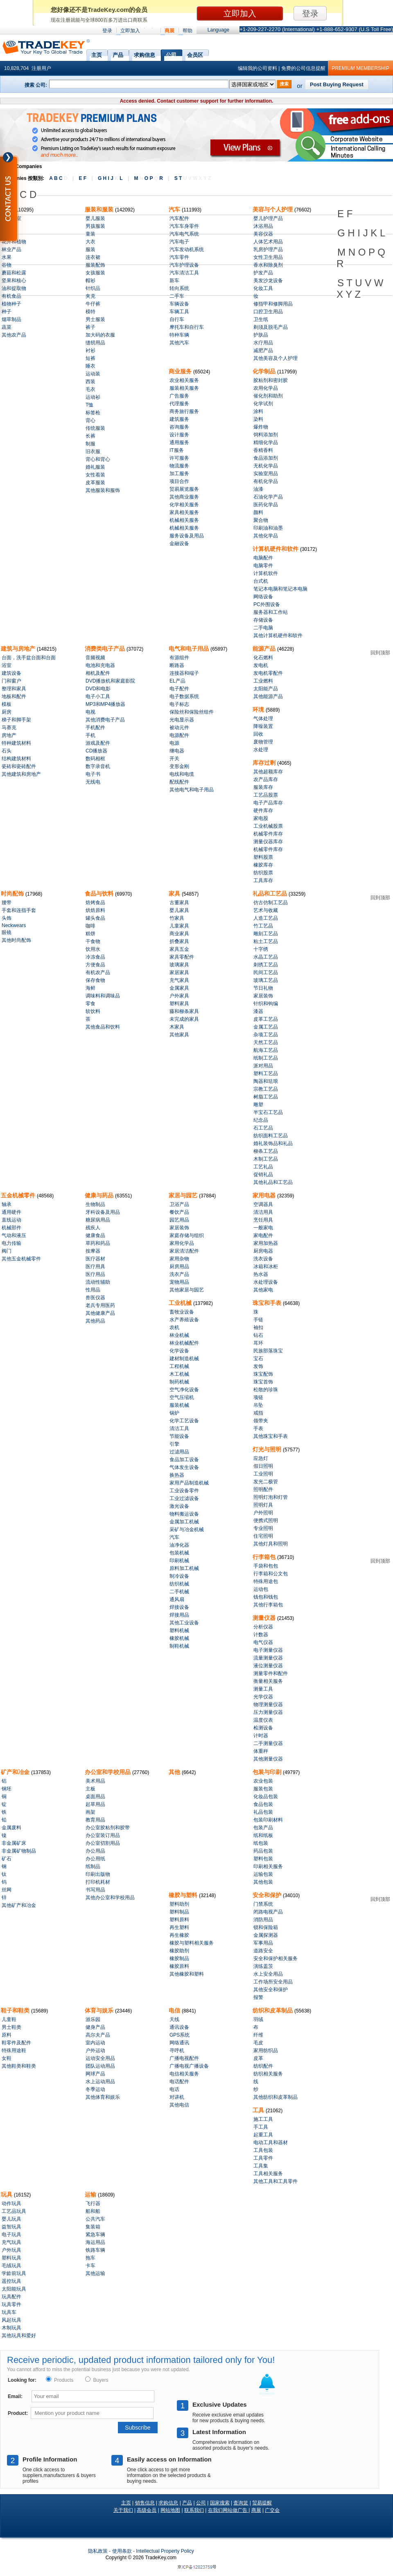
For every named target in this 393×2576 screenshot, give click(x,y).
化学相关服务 (184, 505)
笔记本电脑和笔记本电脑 (280, 589)
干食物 (93, 941)
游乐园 (93, 2019)
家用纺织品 (265, 2050)
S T (192, 178)
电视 (90, 712)
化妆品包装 (265, 1796)
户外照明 (263, 1513)
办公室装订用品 (103, 1835)
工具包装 (263, 2150)
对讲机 (176, 2097)
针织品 (93, 288)
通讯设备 (179, 2027)
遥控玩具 (11, 2281)
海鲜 (90, 988)
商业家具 (179, 934)
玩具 (7, 2194)
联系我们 (194, 2510)
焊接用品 (179, 1615)
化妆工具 (263, 288)
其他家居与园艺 (186, 1290)
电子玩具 (11, 2234)
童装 (90, 234)
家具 (175, 893)
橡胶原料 (179, 1966)
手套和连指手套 (19, 910)
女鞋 (6, 2058)
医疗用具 (95, 1266)
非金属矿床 (14, 1843)
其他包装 (263, 1882)
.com (160, 2557)
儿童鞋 (9, 2019)
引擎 (174, 1444)
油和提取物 (14, 288)
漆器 (258, 1011)
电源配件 (179, 735)
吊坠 (258, 1405)
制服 (90, 444)
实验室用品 (265, 473)
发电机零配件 (268, 673)
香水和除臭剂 (268, 265)
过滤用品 (179, 1452)
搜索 (284, 83)
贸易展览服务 (184, 489)
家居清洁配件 (184, 1251)
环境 (259, 709)
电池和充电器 (100, 665)
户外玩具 (11, 2250)
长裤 (90, 436)
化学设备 (179, 1351)
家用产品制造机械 (189, 1483)
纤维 (258, 2035)
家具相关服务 (184, 512)
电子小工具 (98, 696)
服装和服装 (100, 209)
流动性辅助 (98, 1282)
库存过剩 (265, 762)
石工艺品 (263, 1128)
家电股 (260, 818)
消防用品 (263, 1919)
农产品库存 (265, 779)
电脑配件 (263, 558)
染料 (258, 419)
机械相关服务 (184, 520)
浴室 (6, 665)
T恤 (89, 405)
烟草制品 (11, 319)
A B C (58, 178)
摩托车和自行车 (186, 327)
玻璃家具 (179, 965)
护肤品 (260, 335)
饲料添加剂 (265, 435)
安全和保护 (268, 1895)
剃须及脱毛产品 (270, 327)
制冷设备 (179, 1576)
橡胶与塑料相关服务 (191, 1943)
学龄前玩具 (14, 2273)
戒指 (258, 1413)
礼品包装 (263, 1812)
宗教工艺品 (265, 1089)
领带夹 (260, 1421)
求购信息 (144, 54)
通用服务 (179, 442)
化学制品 (265, 371)
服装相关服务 (184, 388)
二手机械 (179, 1592)
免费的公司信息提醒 (303, 68)
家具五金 (179, 949)
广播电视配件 (184, 2058)
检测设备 (263, 1728)
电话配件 (179, 2081)
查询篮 (240, 2503)
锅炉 (174, 1413)
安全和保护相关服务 (275, 1958)
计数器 (260, 1634)
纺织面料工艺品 (270, 1136)
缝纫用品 (95, 343)
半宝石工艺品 (268, 1112)
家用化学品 (181, 1243)
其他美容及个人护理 (275, 358)
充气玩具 (11, 2242)
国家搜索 (220, 2503)
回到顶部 (380, 653)
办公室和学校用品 (108, 1772)
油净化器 (179, 1545)
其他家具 (179, 1035)
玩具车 (9, 2312)
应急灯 (260, 1458)
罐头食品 (95, 918)
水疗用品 (263, 343)
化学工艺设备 (184, 1421)
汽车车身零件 (184, 226)
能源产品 (265, 648)
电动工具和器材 (270, 2142)
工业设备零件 (184, 1490)
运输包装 (263, 1874)
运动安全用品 (100, 2058)
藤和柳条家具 (184, 1011)
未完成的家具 (184, 1019)
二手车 (176, 296)
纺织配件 (263, 2066)
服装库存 (263, 787)
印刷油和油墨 (268, 528)
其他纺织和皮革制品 (275, 2097)
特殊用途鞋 (14, 2050)
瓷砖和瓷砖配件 (19, 766)
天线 (174, 2019)
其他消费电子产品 (105, 720)
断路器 (176, 665)
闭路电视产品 (268, 1912)
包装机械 (179, 1553)
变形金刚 (179, 766)
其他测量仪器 (268, 1759)
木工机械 (179, 1374)
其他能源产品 (268, 696)
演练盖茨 (263, 1966)
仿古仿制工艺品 (270, 902)
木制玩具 (11, 2328)
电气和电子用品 (189, 648)
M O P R (148, 178)
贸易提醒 (262, 2503)
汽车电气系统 (184, 234)
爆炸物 (260, 427)
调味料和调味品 (103, 996)
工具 (259, 2110)
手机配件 (95, 727)
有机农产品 (98, 972)
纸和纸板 (263, 1835)
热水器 (260, 1274)
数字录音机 (98, 766)
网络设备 (263, 597)
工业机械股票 (268, 826)
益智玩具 (11, 2227)
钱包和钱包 (265, 1597)
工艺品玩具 (14, 2211)
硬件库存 (263, 810)
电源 (174, 743)
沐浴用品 (263, 226)
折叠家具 (179, 941)
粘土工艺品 (265, 941)
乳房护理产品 (268, 249)
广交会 (272, 2510)
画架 (90, 1812)
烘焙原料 (95, 910)
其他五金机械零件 (21, 1259)
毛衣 (90, 389)
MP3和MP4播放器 (105, 704)
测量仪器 (265, 1618)
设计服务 (179, 435)
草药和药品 (98, 1243)
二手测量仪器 (268, 1743)
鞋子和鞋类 (16, 2010)
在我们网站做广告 (228, 2510)
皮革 (258, 2058)
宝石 (258, 1358)
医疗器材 (95, 1259)
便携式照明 (265, 1520)
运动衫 (93, 397)
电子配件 (179, 689)
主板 (90, 1789)
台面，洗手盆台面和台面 (29, 657)
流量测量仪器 (268, 1658)
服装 (90, 249)
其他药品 (95, 1321)
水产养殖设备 (184, 1320)
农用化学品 (265, 388)
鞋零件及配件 (16, 2043)
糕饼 (90, 934)
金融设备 (179, 543)
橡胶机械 (179, 1638)
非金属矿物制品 (19, 1851)
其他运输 (95, 2273)
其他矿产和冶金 (19, 1905)
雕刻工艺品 (265, 934)
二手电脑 (263, 628)
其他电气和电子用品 (191, 790)
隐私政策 (98, 2551)
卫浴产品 (179, 1204)
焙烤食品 (95, 902)
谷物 (6, 265)
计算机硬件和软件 (276, 549)
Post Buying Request (337, 84)
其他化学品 (265, 536)
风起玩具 (11, 2320)
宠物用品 (179, 1282)
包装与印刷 (268, 1772)
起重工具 (263, 2135)
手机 (90, 735)
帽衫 (90, 280)
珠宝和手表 (268, 1303)
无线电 (93, 782)
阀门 (6, 1251)
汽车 (175, 209)
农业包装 (263, 1781)
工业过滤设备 (184, 1498)
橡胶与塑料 (184, 1895)
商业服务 (181, 371)
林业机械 (179, 1335)
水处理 (260, 749)
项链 (258, 1397)
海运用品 (95, 2242)
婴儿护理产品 (268, 218)
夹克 (90, 296)
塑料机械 (179, 1630)
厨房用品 (179, 1266)
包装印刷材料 (268, 1820)
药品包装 (263, 1851)
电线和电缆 (181, 774)
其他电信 (179, 2105)
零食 (90, 1003)
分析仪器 (263, 1627)
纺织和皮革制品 (273, 2010)
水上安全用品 (268, 1974)
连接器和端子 (184, 673)
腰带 (6, 902)
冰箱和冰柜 (265, 1266)
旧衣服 (93, 451)
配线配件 (179, 782)
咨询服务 (179, 427)
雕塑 (258, 1104)
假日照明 (263, 1466)
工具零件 (263, 2158)
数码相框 (95, 758)
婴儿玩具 (11, 2219)
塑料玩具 (11, 2258)
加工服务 (179, 473)
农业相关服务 (184, 380)
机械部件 (11, 1228)
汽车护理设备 (184, 265)
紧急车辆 (95, 2234)
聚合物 (260, 520)
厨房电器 (263, 1251)
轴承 (6, 1204)
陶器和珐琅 (265, 1081)
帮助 (187, 31)
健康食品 (95, 1235)
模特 (90, 311)
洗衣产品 (179, 1274)
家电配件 (263, 1235)
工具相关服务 (268, 2173)
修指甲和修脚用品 (273, 304)
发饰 (258, 1366)
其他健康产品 (100, 1313)
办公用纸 (95, 1859)
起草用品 (95, 1804)
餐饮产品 (179, 1212)
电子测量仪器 (268, 1650)
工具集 (260, 2166)
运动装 (93, 374)
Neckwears (14, 925)
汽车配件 (179, 218)
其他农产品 (14, 335)
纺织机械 (179, 1584)
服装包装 (263, 1789)
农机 (174, 1327)
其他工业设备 (184, 1623)
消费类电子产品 (105, 648)
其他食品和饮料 (103, 1027)
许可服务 (179, 458)
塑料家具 (179, 1003)
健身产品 (95, 2027)
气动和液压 (14, 1235)
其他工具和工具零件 (275, 2181)
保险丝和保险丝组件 (191, 712)
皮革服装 (95, 482)
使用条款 (122, 2551)
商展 (169, 31)
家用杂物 (179, 1259)
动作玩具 (11, 2203)
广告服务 (179, 396)
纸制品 (93, 1866)
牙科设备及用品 (103, 1212)
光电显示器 (181, 720)
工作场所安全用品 (273, 1982)
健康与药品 (100, 1195)
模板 (6, 704)
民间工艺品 (265, 972)
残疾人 (93, 1228)
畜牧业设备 (181, 1312)
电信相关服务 (184, 2074)
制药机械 (179, 1382)
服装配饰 (95, 265)
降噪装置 (263, 726)
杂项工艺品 (265, 1035)
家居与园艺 (184, 1195)
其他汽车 (179, 343)
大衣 (90, 242)
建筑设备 (11, 673)
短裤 (90, 358)
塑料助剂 (179, 1904)
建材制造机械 (184, 1358)
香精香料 (263, 450)
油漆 (258, 489)
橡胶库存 (263, 865)
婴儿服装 (95, 218)
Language (218, 30)
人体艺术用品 (268, 242)
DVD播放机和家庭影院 (110, 681)
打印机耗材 (98, 1882)
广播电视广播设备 (189, 2066)
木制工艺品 (265, 1159)
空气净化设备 (184, 1389)
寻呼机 (176, 2050)
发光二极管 (265, 1482)
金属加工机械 (184, 1522)
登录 (107, 31)
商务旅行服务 (184, 411)
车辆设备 (179, 304)
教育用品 (95, 1820)
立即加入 (130, 31)
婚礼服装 (95, 467)
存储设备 (263, 620)
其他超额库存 (268, 772)
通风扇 (176, 1599)
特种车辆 (179, 335)
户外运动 (95, 2050)
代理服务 (179, 404)
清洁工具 (179, 1428)
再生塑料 (179, 1927)
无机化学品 (265, 466)
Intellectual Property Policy (165, 2551)
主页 (96, 54)
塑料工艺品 (265, 1073)
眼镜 (6, 932)
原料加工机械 (184, 1568)
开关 (174, 758)
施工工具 (263, 2119)
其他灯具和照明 (270, 1544)
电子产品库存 (268, 803)
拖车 (90, 2258)
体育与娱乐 (100, 2010)
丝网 (6, 1890)
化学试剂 (263, 404)
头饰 (6, 918)
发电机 (260, 665)
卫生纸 (260, 319)
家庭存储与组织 (186, 1235)
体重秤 (260, 1751)
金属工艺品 (265, 1027)
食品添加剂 (265, 458)
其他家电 (263, 1290)
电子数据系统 (184, 696)
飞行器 (93, 2203)
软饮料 (93, 1011)
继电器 (176, 751)
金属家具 (179, 988)
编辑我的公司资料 (257, 68)
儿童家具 (179, 926)
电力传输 (11, 1243)
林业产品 (11, 249)
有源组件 (179, 657)
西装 (90, 381)
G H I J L (110, 178)
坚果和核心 (14, 280)
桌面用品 (95, 1796)
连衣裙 (93, 257)
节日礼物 (263, 988)
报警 (258, 1997)
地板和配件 (14, 696)
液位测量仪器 (268, 1666)
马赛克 (9, 727)
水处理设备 (265, 1282)
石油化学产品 (268, 497)
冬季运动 (95, 2089)
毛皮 (258, 2043)
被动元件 (179, 727)
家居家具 (179, 972)
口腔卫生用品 (268, 311)
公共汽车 (95, 2219)
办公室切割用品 (103, 1843)
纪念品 (260, 1120)
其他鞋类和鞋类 (19, 2066)
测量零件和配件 (270, 1673)
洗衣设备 (263, 1259)
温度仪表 (263, 1720)
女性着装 (95, 475)
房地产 (9, 735)
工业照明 (263, 1474)
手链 (258, 1320)
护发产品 (263, 273)
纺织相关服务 (268, 2074)
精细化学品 (265, 442)
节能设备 (179, 1436)
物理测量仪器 (268, 1704)
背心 (90, 420)
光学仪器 (263, 1697)
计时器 (260, 1735)
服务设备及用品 (186, 536)
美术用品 (95, 1781)
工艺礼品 (263, 1167)
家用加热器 (265, 1243)
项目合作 (179, 481)
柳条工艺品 (265, 1151)
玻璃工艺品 (265, 980)
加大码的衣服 (100, 335)
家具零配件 (181, 957)
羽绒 (258, 2019)
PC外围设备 (266, 604)
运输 (91, 2194)
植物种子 (11, 304)
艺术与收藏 (265, 910)
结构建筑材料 (16, 758)
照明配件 (263, 1489)
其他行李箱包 (268, 1605)
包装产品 (263, 1827)
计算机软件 (265, 573)
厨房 (6, 712)
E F (82, 178)
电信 (175, 2010)
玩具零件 (11, 2304)
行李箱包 (265, 1557)
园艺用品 (179, 1220)
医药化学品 (265, 505)
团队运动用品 (100, 2066)
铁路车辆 (95, 2250)
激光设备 (179, 1506)
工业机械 (181, 1303)
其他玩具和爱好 (19, 2335)
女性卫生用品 (268, 257)
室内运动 (95, 2043)
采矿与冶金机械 (186, 1529)
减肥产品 (263, 350)
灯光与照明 (268, 1449)
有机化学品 (265, 481)
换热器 (176, 1475)
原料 (6, 2035)
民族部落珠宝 (268, 1351)
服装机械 (179, 1405)
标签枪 (93, 412)
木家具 (176, 1027)
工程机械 (179, 1366)
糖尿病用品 (98, 1220)
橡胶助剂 (179, 1951)
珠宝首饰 (263, 1382)
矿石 (6, 1859)
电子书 (93, 774)
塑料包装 (263, 1859)
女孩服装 (95, 273)
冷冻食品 (95, 957)
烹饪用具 (263, 1220)
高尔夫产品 (98, 2035)
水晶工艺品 (265, 957)
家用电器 (265, 1195)
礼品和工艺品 (271, 893)
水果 (6, 257)
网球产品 (95, 2074)
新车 (174, 280)
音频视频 (95, 657)
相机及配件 (98, 673)
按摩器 (93, 1251)
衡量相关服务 (268, 1681)
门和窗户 (11, 681)
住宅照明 (263, 1536)
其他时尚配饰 (16, 940)
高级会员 (146, 2510)
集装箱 (93, 2227)
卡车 (90, 2265)
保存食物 (95, 980)
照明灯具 (263, 1505)
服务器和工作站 (270, 612)
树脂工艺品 (265, 1097)
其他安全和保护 (270, 1989)
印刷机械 (179, 1560)
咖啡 (90, 926)
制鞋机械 (179, 1646)
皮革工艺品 (265, 1019)
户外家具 (179, 996)
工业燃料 (263, 681)
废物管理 (263, 742)
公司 (171, 54)
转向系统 (179, 288)
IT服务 (176, 450)
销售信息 (145, 2503)
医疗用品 (95, 1274)
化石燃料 (263, 657)
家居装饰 (263, 996)
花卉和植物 (14, 242)
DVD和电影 (98, 689)
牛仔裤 (93, 304)
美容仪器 (263, 234)
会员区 (195, 54)
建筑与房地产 (19, 648)
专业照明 (263, 1528)
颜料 (258, 512)
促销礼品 (263, 1174)
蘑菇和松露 (14, 273)
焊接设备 (179, 1607)
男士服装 (95, 319)
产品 (118, 54)
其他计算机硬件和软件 (278, 635)
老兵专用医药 (100, 1305)
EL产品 (177, 681)
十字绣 (260, 949)
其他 (175, 1772)
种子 (6, 311)
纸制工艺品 (265, 1058)
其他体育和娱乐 (103, 2097)
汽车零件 (179, 257)
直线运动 (11, 1220)
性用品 (93, 1290)
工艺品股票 (265, 795)
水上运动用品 (100, 2081)
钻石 (258, 1335)
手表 (258, 1428)
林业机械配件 (184, 1343)
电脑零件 (263, 565)
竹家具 (176, 918)
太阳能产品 (265, 689)
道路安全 (263, 1951)
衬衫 (90, 350)
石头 (6, 751)
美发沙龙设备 (268, 280)
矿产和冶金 (16, 1772)
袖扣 (258, 1327)
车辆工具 (179, 311)
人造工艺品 (265, 918)
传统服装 (95, 428)
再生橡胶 (179, 1935)
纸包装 (260, 1843)
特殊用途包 (265, 1581)
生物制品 (95, 1204)
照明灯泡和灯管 (270, 1497)
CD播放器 (96, 751)
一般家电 (263, 1228)
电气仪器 (263, 1642)
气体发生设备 (184, 1467)
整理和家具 (14, 689)
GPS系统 (179, 2035)
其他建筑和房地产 (21, 774)
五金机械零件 (19, 1195)
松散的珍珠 (265, 1389)
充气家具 (179, 980)
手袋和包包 (265, 1566)
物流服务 (179, 466)
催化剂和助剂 (268, 396)
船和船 (93, 2211)
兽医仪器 (95, 1297)
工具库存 (263, 880)
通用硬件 (11, 1212)
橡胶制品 (179, 1958)
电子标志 (179, 704)
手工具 (260, 2127)
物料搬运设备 (184, 1514)
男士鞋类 (11, 2027)
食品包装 (263, 1804)
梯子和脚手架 (16, 720)
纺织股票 (263, 873)
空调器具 (263, 1204)
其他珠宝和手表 (270, 1436)
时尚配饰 (13, 893)
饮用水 (93, 949)
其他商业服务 (184, 497)
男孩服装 (95, 226)
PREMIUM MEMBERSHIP (360, 68)
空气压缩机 (181, 1397)
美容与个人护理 (273, 209)
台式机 (260, 581)
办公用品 (95, 1851)
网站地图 (170, 2510)
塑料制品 (179, 1912)
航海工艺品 (265, 1050)
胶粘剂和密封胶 (270, 380)
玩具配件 (11, 2297)
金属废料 (11, 1827)
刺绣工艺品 (265, 965)
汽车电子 (179, 242)
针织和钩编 (265, 1003)
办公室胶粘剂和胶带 (108, 1827)
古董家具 (179, 902)
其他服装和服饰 (103, 490)
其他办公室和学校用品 (110, 1897)
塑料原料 (179, 1919)
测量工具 (263, 1689)
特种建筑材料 (16, 743)
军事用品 (263, 1943)
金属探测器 (265, 1935)
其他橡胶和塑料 (186, 1974)
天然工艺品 (265, 1042)
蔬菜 (6, 327)
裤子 (90, 327)
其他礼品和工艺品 (273, 1182)
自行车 (176, 319)
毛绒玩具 (11, 2265)
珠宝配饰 (263, 1374)
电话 (174, 2089)
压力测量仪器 (268, 1712)
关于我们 (123, 2510)
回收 (258, 734)
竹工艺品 (263, 926)
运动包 (260, 1589)
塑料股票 (263, 857)
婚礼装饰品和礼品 (273, 1143)
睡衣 (90, 366)
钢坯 (6, 1789)
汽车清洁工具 (184, 273)
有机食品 (11, 296)
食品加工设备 (184, 1459)
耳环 (258, 1343)
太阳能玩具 (14, 2289)
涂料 (258, 411)
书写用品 (95, 1890)
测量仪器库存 (268, 841)
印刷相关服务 (268, 1866)
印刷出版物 (98, 1874)
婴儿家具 (179, 910)
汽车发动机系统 (186, 249)
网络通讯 (179, 2043)
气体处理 (263, 718)
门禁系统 (263, 1904)
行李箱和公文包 (270, 1574)
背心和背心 (98, 459)
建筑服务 (179, 419)
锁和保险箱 (265, 1927)
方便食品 (95, 965)
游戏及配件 (98, 743)
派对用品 (263, 1066)
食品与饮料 (100, 893)
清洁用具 (263, 1212)
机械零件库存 (268, 834)
